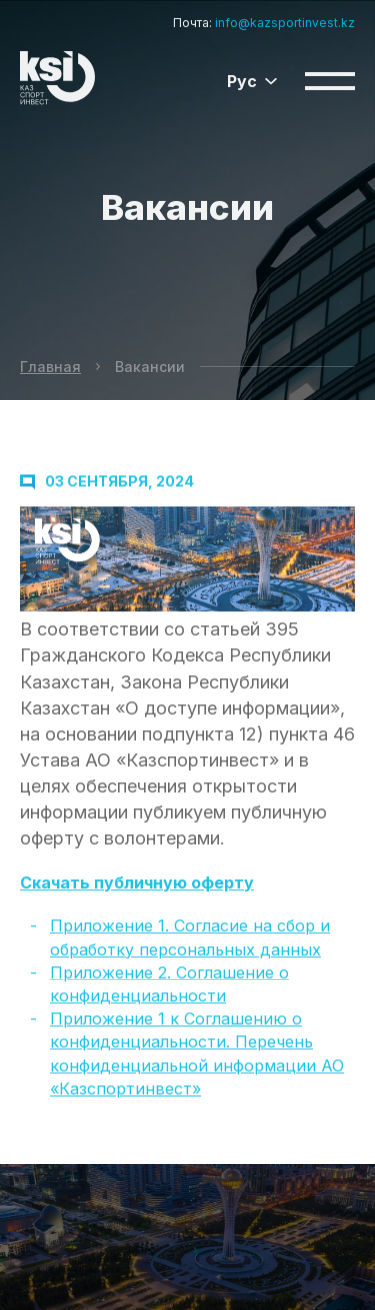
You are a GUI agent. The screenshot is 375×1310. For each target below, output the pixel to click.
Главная (50, 366)
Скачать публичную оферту (137, 888)
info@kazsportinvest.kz (285, 19)
